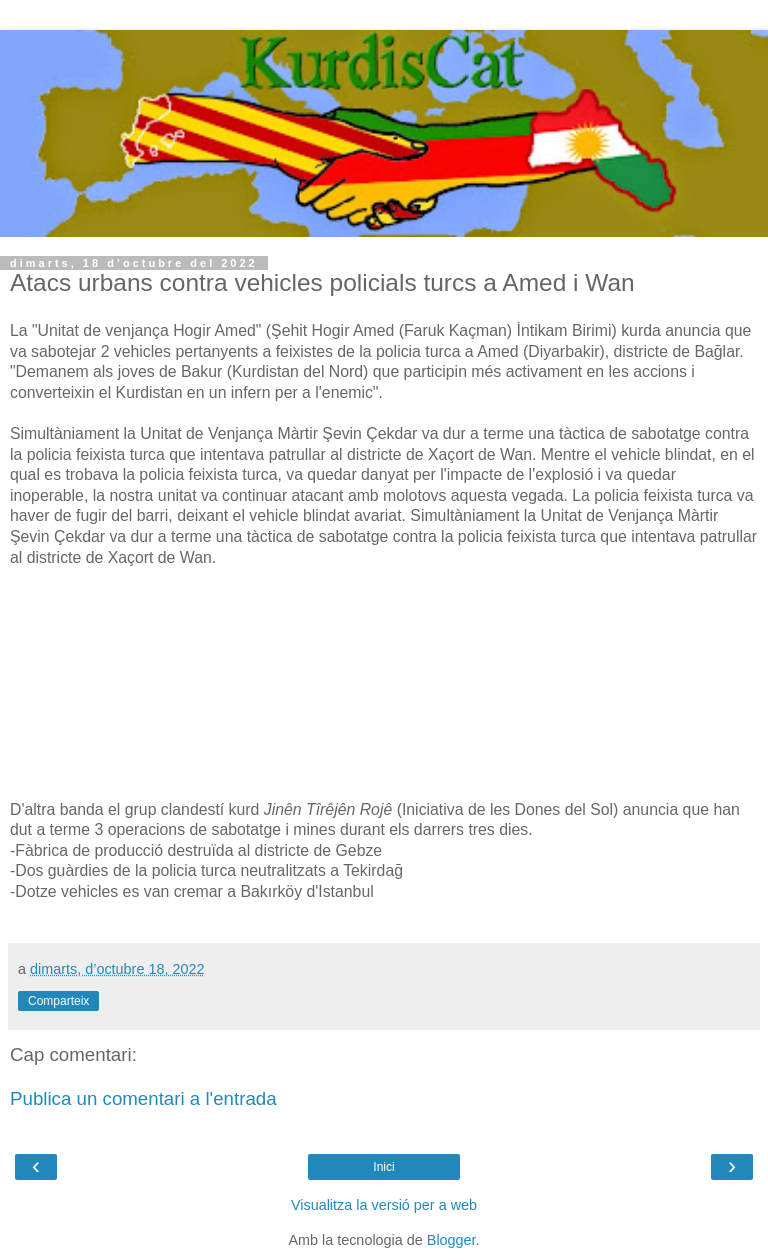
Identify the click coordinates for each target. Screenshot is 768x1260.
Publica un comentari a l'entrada (143, 1098)
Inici (383, 1167)
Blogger (451, 1240)
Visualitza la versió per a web (384, 1205)
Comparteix (58, 1001)
